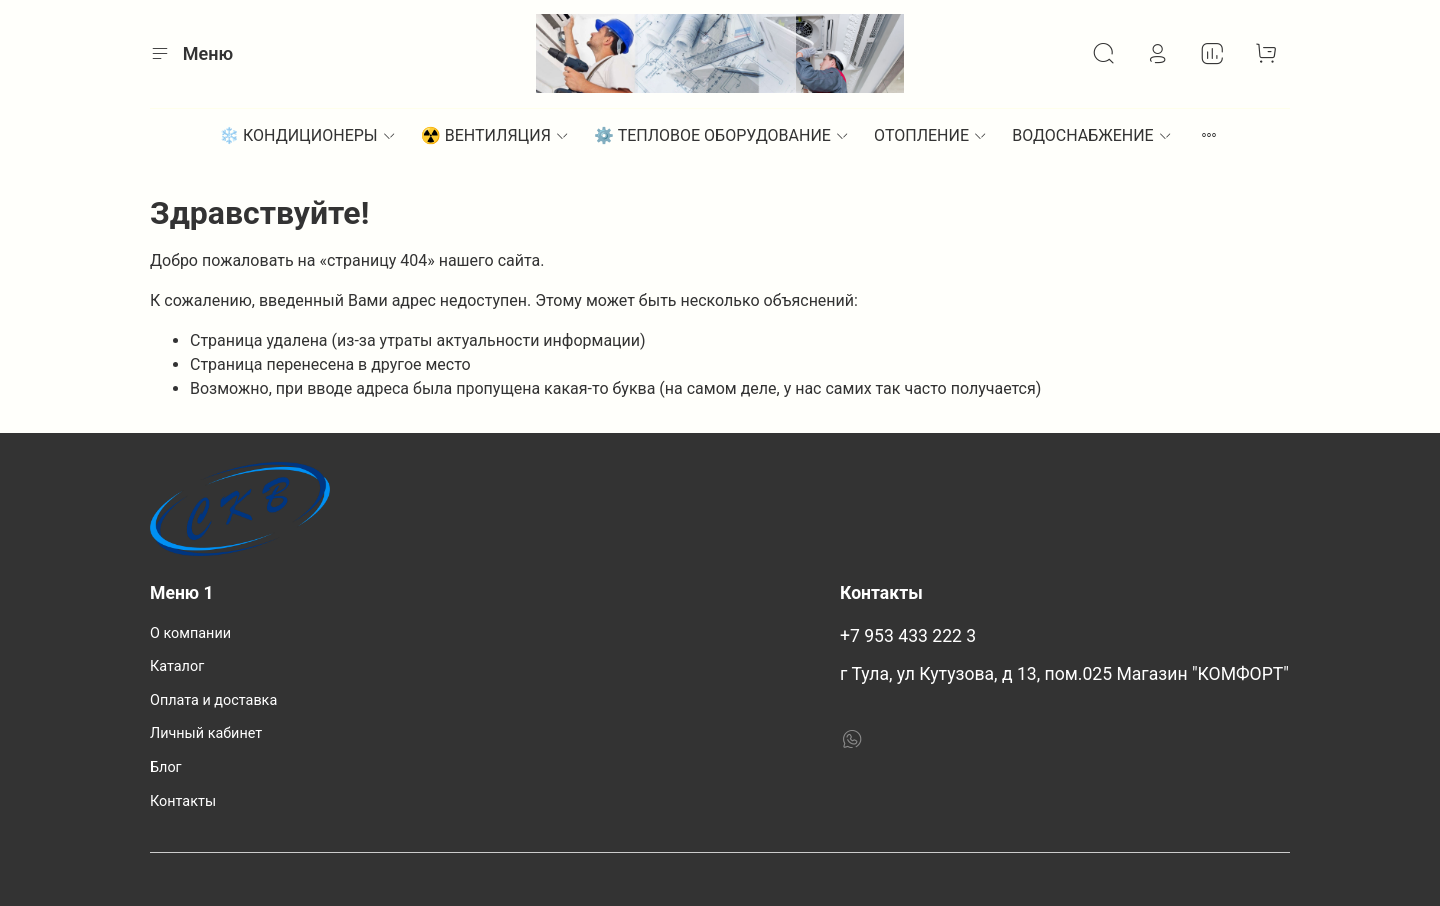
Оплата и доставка (213, 700)
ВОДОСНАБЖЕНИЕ (1092, 135)
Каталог (177, 666)
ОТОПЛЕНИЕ (931, 135)
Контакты (183, 801)
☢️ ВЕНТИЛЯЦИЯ (495, 135)
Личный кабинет (206, 733)
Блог (166, 767)
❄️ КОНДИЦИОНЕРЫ (308, 135)
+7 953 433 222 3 (908, 636)
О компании (190, 633)
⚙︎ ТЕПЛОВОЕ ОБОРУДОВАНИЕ (722, 135)
